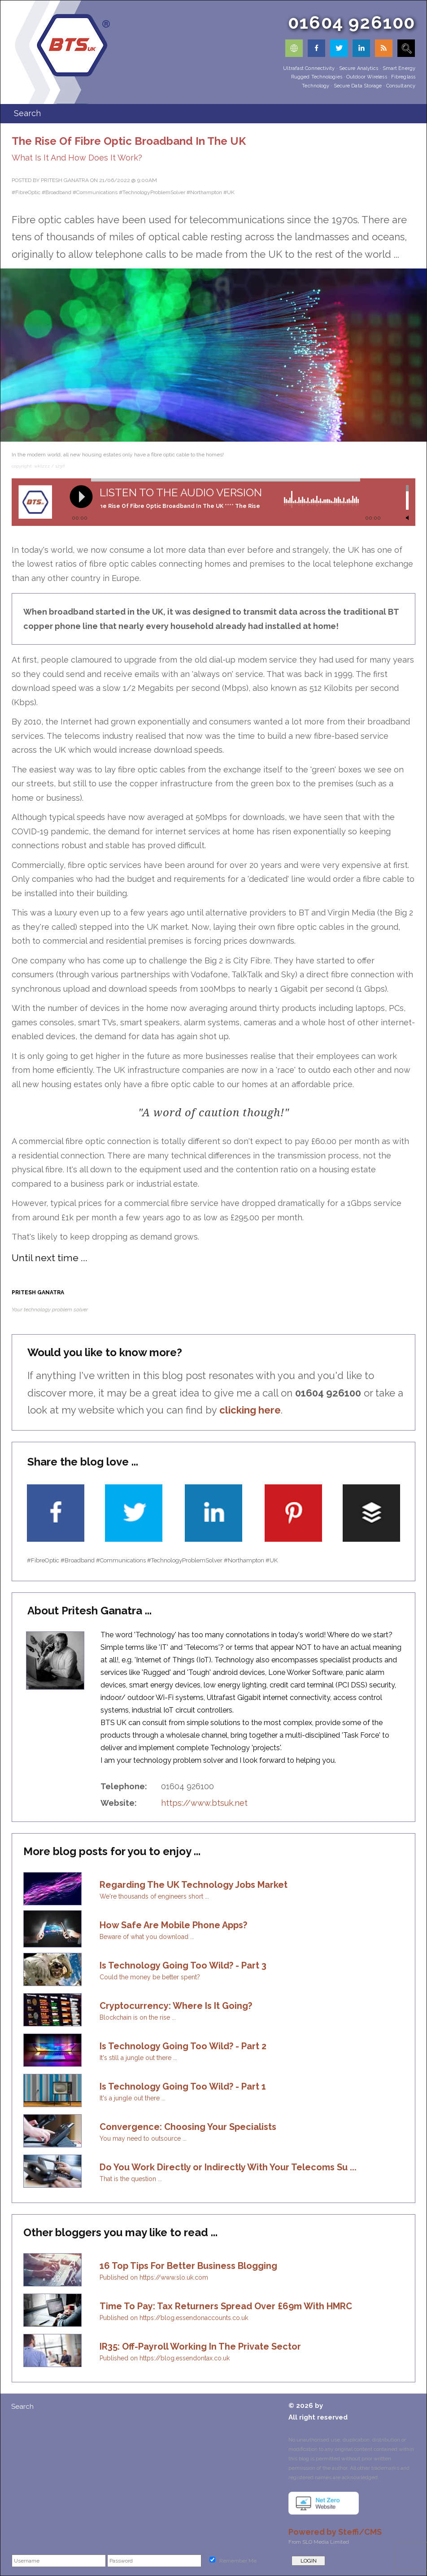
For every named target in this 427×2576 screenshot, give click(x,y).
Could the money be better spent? (150, 1977)
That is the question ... (131, 2178)
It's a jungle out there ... (133, 2098)
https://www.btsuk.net (204, 1803)
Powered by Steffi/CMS (335, 2532)
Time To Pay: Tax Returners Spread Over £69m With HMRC (226, 2306)
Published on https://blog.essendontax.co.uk (165, 2358)
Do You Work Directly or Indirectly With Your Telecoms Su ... (228, 2167)
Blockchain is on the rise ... (138, 2017)
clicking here (250, 1410)
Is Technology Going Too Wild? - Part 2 (183, 2046)
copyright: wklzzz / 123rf (38, 466)
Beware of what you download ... (147, 1936)
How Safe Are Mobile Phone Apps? (173, 1925)
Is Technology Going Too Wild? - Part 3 (183, 1965)
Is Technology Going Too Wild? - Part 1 (183, 2086)
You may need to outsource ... (143, 2138)
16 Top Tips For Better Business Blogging (188, 2265)
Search (22, 2407)
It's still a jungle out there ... (138, 2057)
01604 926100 (351, 22)
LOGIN (309, 2561)
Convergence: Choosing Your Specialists (188, 2126)
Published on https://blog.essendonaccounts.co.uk (174, 2317)
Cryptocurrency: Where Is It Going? (176, 2005)
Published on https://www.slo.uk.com (154, 2277)
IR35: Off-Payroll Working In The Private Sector (200, 2346)
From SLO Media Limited (318, 2542)
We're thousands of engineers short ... (154, 1896)
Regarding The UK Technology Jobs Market (194, 1884)
